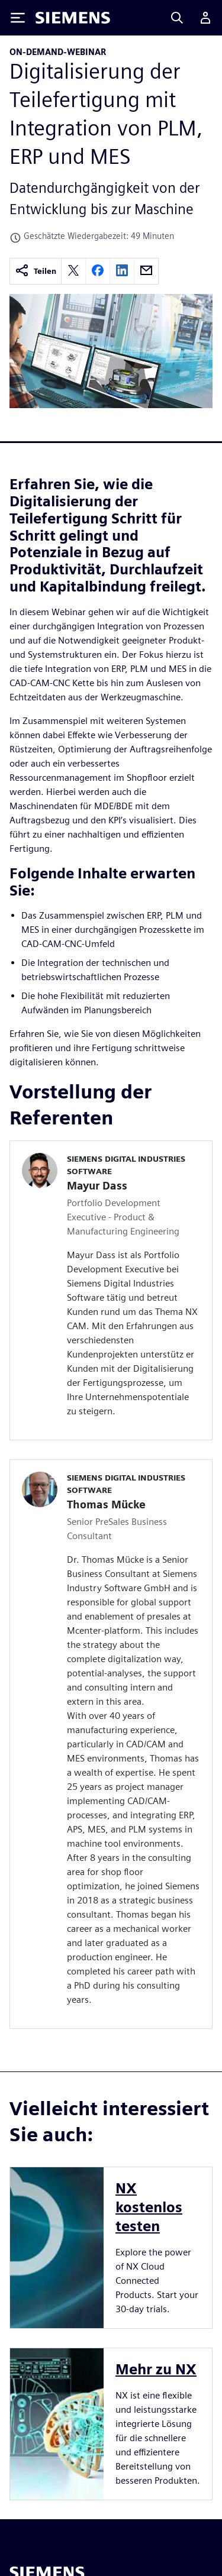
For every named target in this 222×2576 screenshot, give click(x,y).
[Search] (177, 18)
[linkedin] (122, 271)
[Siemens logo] (73, 18)
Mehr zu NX (156, 2369)
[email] (146, 271)
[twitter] (73, 271)
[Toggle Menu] (17, 17)
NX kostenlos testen (148, 2207)
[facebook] (98, 271)
